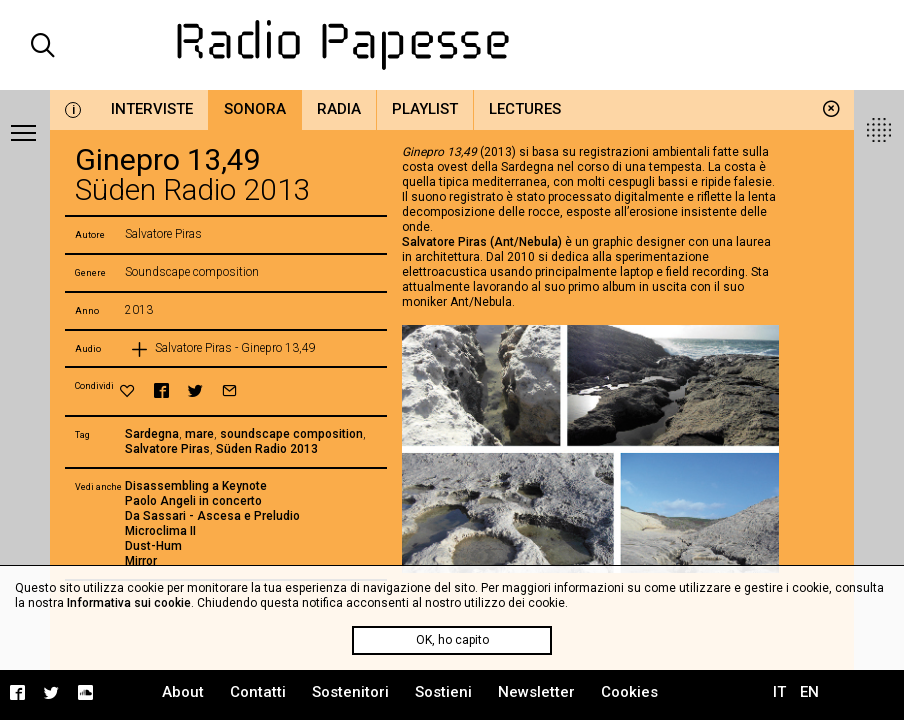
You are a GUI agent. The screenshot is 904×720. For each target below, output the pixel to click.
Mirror (141, 561)
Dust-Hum (153, 546)
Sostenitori (350, 692)
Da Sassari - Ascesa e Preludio (212, 516)
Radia (339, 109)
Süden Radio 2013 (267, 449)
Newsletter (536, 692)
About (183, 692)
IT (779, 692)
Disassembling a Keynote (196, 486)
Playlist (425, 109)
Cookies (629, 692)
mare (199, 434)
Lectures (525, 109)
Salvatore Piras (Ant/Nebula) (482, 242)
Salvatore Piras (167, 449)
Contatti (258, 692)
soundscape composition (291, 434)
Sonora (255, 109)
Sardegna (152, 434)
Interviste (152, 109)
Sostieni (443, 692)
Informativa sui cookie (129, 603)
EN (809, 692)
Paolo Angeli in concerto (193, 501)
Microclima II (160, 531)
